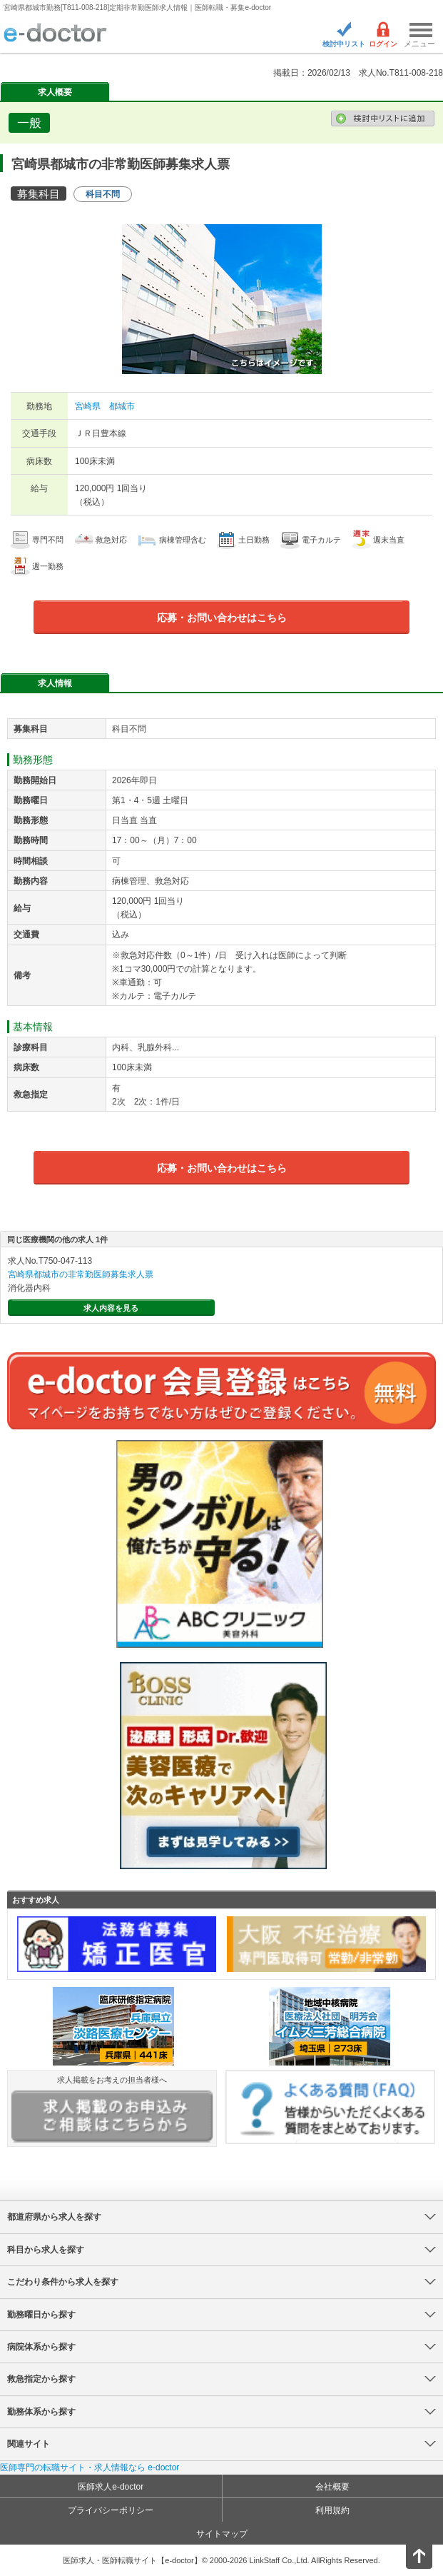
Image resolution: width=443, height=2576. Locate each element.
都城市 (122, 406)
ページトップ (407, 2554)
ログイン (383, 44)
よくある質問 (330, 2107)
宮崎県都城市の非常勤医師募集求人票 (80, 1274)
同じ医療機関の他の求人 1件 (57, 1239)
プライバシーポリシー (110, 2510)
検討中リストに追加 (382, 118)
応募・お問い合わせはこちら (222, 617)
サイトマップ (222, 2534)
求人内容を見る (110, 1308)
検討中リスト (343, 44)
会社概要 (332, 2487)
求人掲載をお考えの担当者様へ (112, 2109)
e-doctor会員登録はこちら (221, 1390)
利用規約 (332, 2510)
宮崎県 (88, 406)
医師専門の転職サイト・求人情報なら (89, 2467)
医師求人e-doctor (110, 2487)
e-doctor (55, 33)
